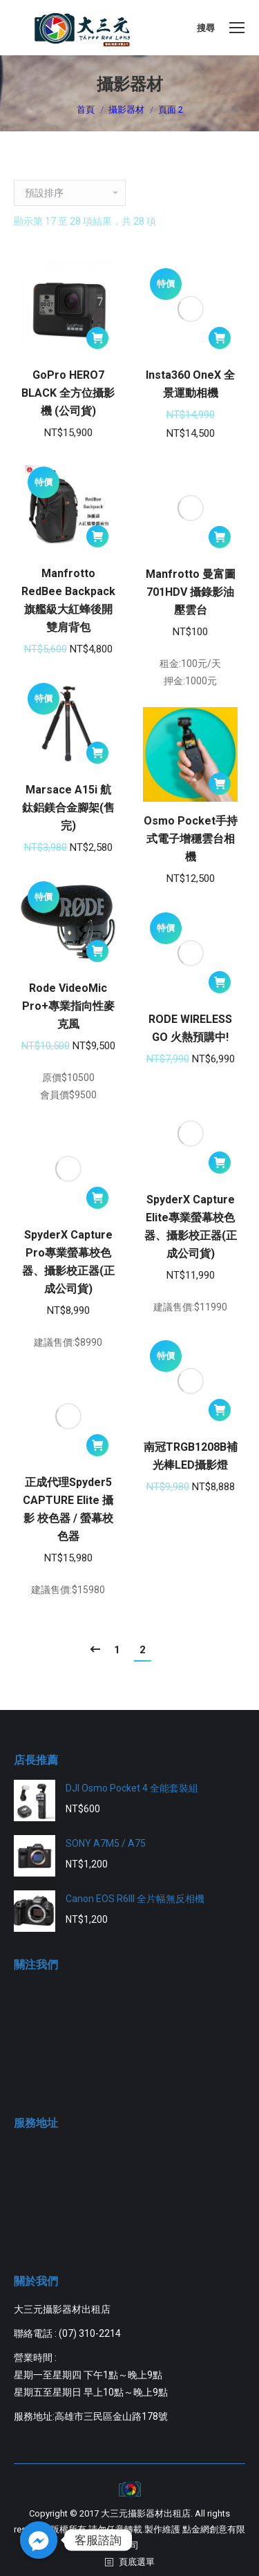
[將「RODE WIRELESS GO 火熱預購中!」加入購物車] (220, 982)
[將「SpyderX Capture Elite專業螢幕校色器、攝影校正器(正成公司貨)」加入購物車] (220, 1162)
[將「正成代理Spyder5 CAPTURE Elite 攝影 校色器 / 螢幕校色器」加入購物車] (97, 1445)
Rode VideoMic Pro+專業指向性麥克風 (68, 1006)
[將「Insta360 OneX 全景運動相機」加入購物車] (220, 338)
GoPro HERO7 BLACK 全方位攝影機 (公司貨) (68, 392)
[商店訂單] (70, 193)
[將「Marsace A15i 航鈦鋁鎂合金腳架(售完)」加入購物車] (97, 753)
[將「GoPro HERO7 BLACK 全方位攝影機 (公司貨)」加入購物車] (97, 338)
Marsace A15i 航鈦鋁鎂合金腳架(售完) (68, 807)
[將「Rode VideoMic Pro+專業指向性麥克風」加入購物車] (97, 951)
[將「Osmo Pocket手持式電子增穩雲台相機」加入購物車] (220, 784)
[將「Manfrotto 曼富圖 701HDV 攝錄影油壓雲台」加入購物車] (220, 537)
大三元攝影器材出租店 (146, 2513)
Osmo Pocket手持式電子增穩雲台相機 (191, 838)
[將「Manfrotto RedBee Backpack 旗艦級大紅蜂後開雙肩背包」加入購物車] (97, 536)
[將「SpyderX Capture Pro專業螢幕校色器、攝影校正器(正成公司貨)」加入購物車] (97, 1198)
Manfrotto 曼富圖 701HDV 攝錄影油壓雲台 (191, 592)
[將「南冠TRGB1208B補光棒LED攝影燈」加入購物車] (220, 1410)
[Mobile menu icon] (237, 27)
